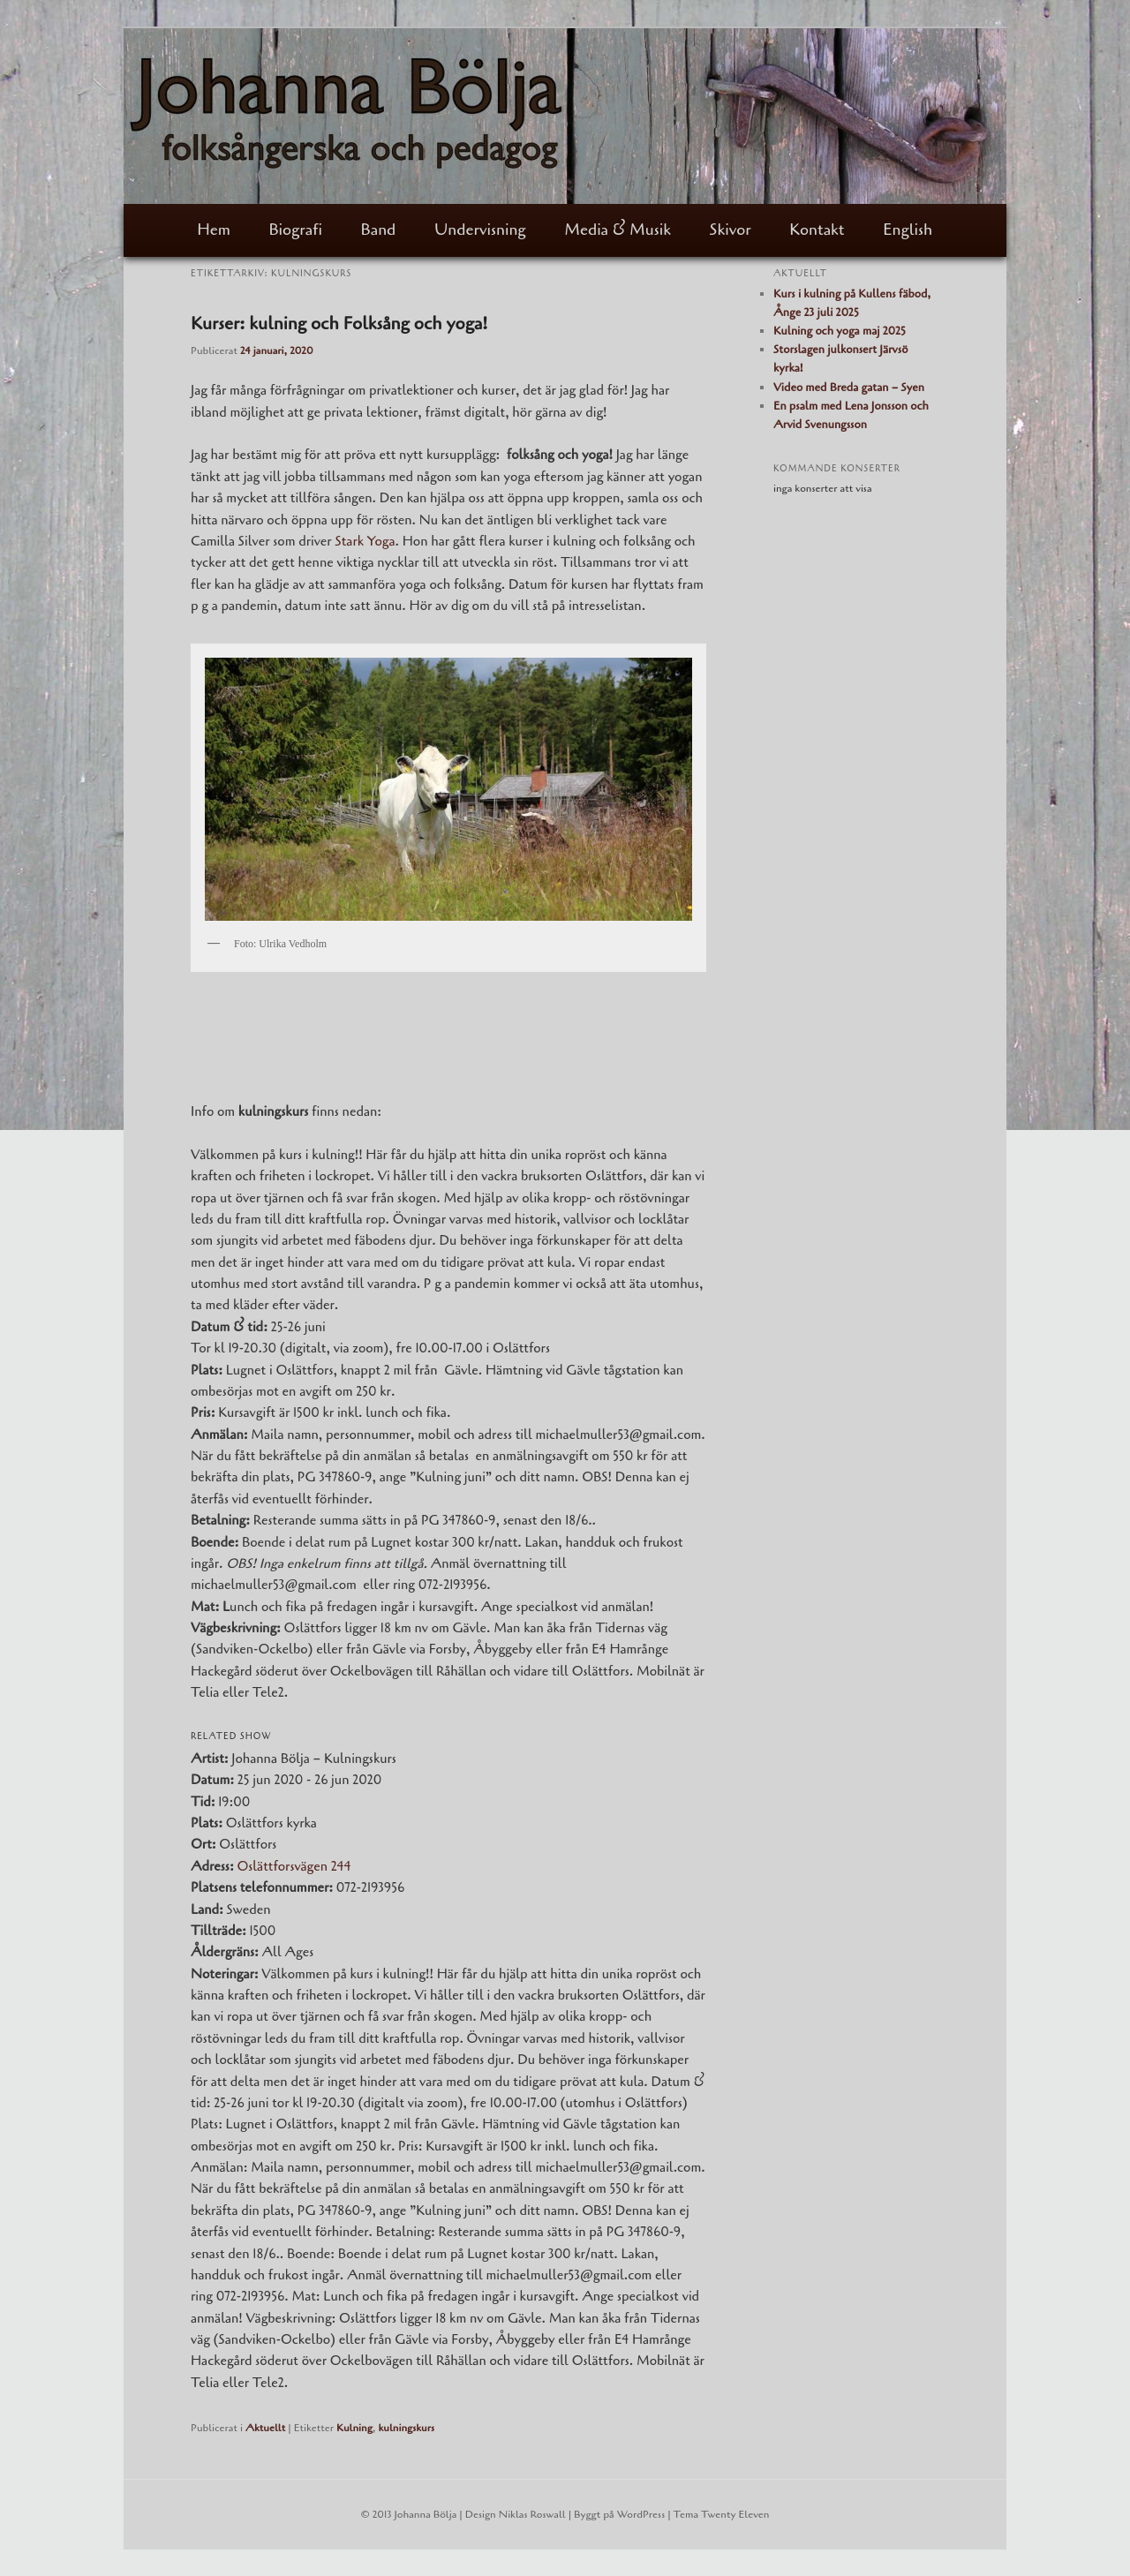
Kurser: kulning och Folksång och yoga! (339, 323)
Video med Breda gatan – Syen (848, 387)
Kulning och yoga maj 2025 (839, 331)
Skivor (730, 229)
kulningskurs (406, 2428)
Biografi (295, 229)
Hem (213, 229)
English (907, 229)
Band (378, 229)
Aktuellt (265, 2428)
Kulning (354, 2428)
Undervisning (480, 229)
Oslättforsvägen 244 (293, 1866)
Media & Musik (617, 229)
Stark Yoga (365, 541)
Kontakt (816, 229)
